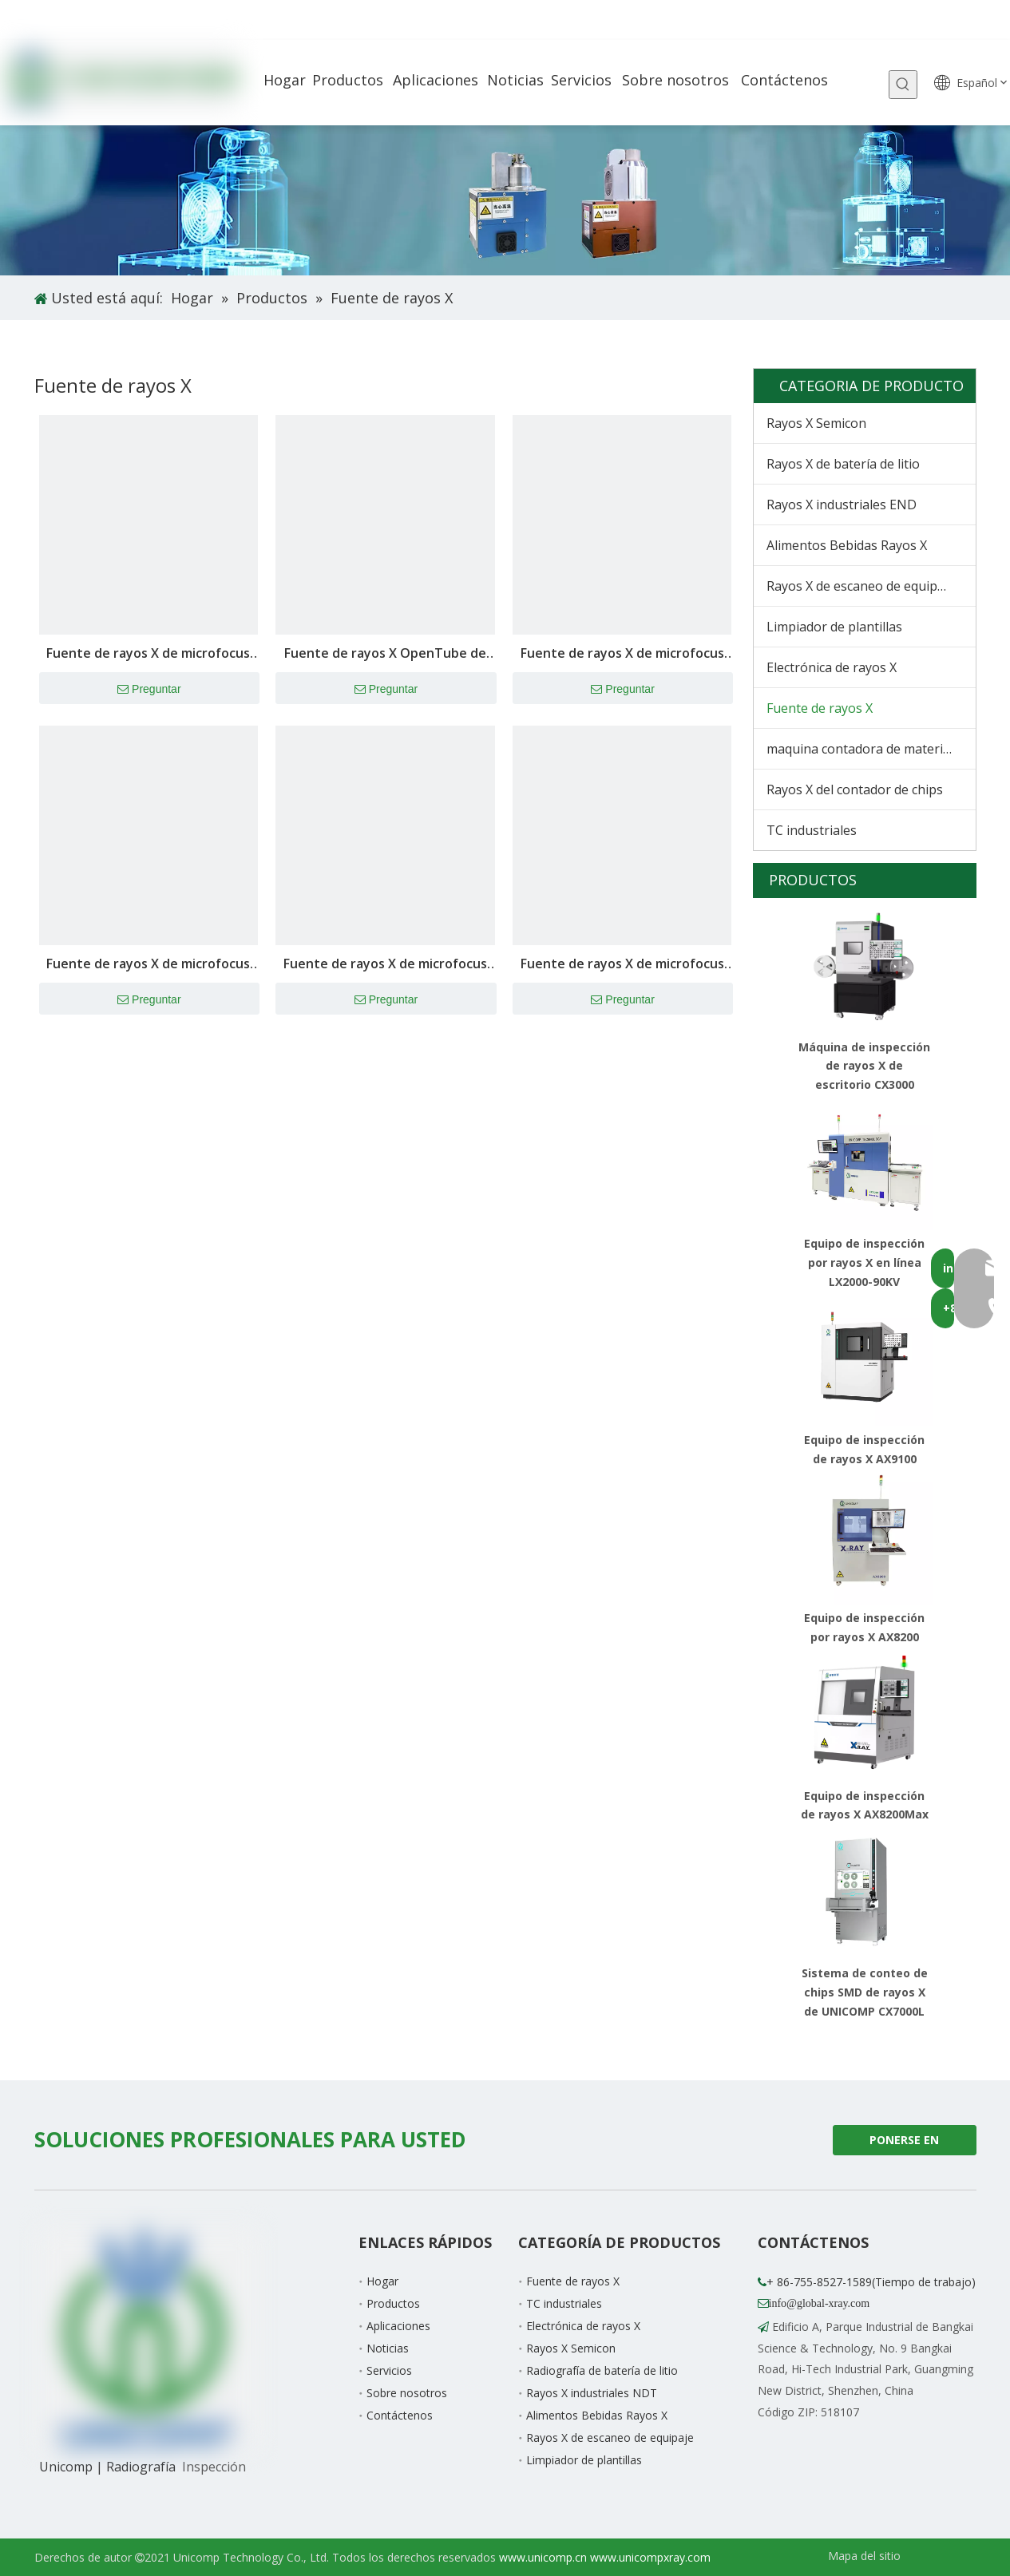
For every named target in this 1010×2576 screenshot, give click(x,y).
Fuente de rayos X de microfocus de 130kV (148, 965)
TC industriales (811, 830)
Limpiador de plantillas (834, 626)
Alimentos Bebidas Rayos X (846, 545)
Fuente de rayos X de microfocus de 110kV (385, 965)
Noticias (387, 2348)
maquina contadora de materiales (866, 749)
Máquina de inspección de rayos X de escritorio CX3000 (864, 1066)
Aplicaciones (398, 2325)
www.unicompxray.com (650, 2557)
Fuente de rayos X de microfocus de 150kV (622, 654)
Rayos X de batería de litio (843, 464)
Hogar (382, 2281)
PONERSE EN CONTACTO (904, 2143)
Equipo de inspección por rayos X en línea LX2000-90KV (864, 1262)
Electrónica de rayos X (831, 667)
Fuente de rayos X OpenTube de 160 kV (385, 654)
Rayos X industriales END (841, 504)
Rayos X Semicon (816, 423)
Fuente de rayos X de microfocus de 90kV (622, 965)
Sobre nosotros (406, 2392)
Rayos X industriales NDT (591, 2392)
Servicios (389, 2370)
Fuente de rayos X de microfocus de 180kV (148, 654)
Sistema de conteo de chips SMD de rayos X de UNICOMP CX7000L (865, 1992)
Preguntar (148, 689)
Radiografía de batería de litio (602, 2370)
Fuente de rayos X (819, 708)
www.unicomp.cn (543, 2557)
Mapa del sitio (864, 2555)
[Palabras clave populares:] (903, 84)
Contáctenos (399, 2415)
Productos (393, 2303)
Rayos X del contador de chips (854, 789)
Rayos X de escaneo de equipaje (860, 586)
